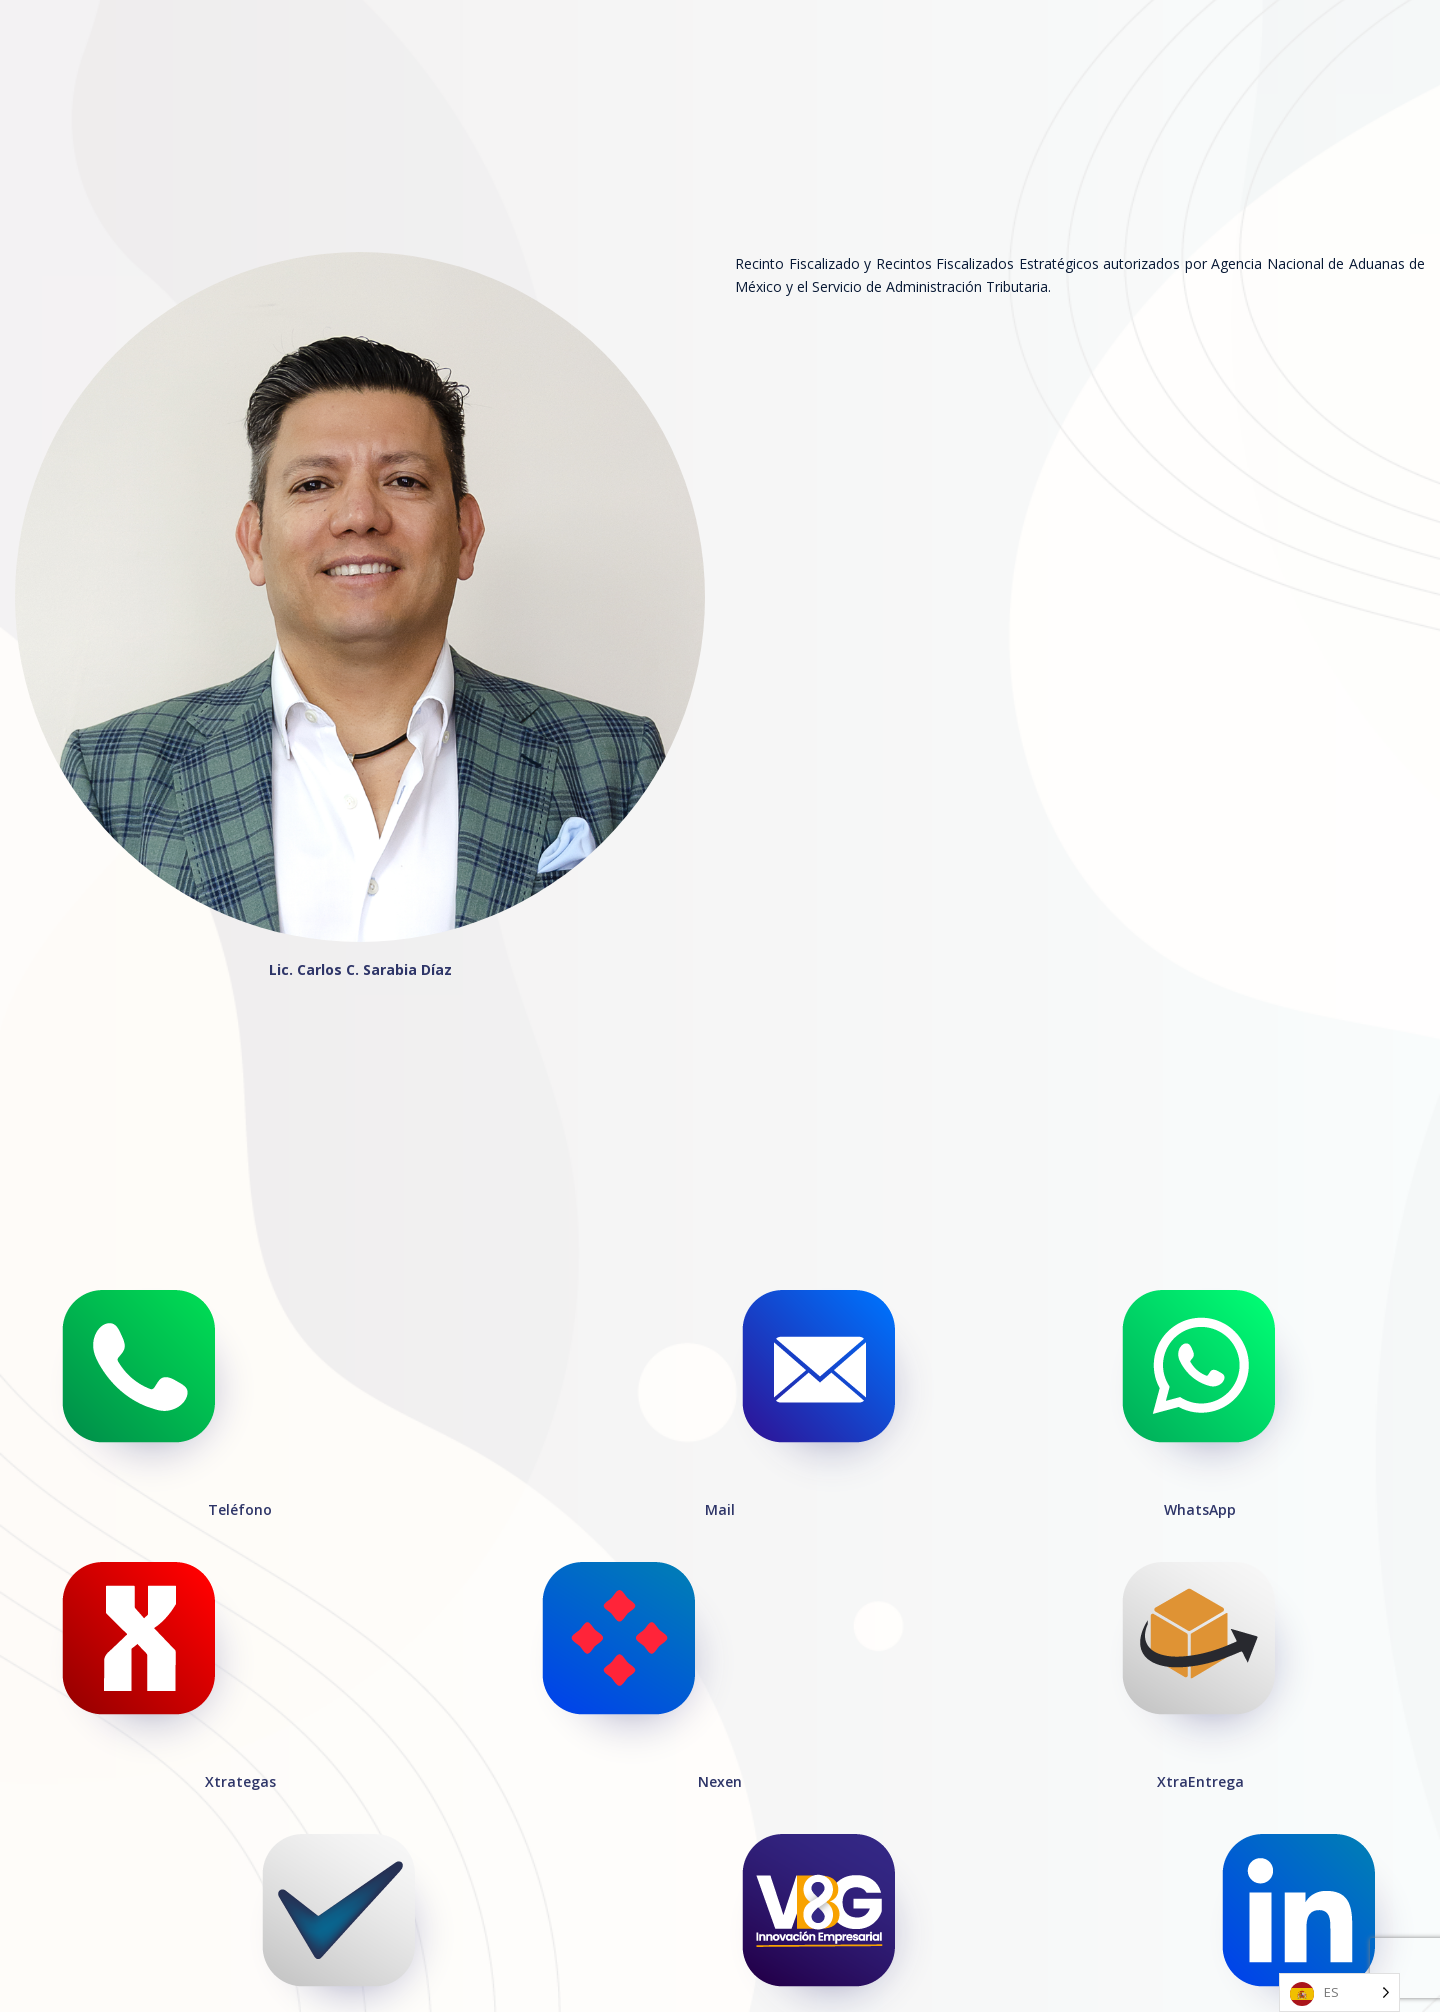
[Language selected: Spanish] (1339, 1992)
